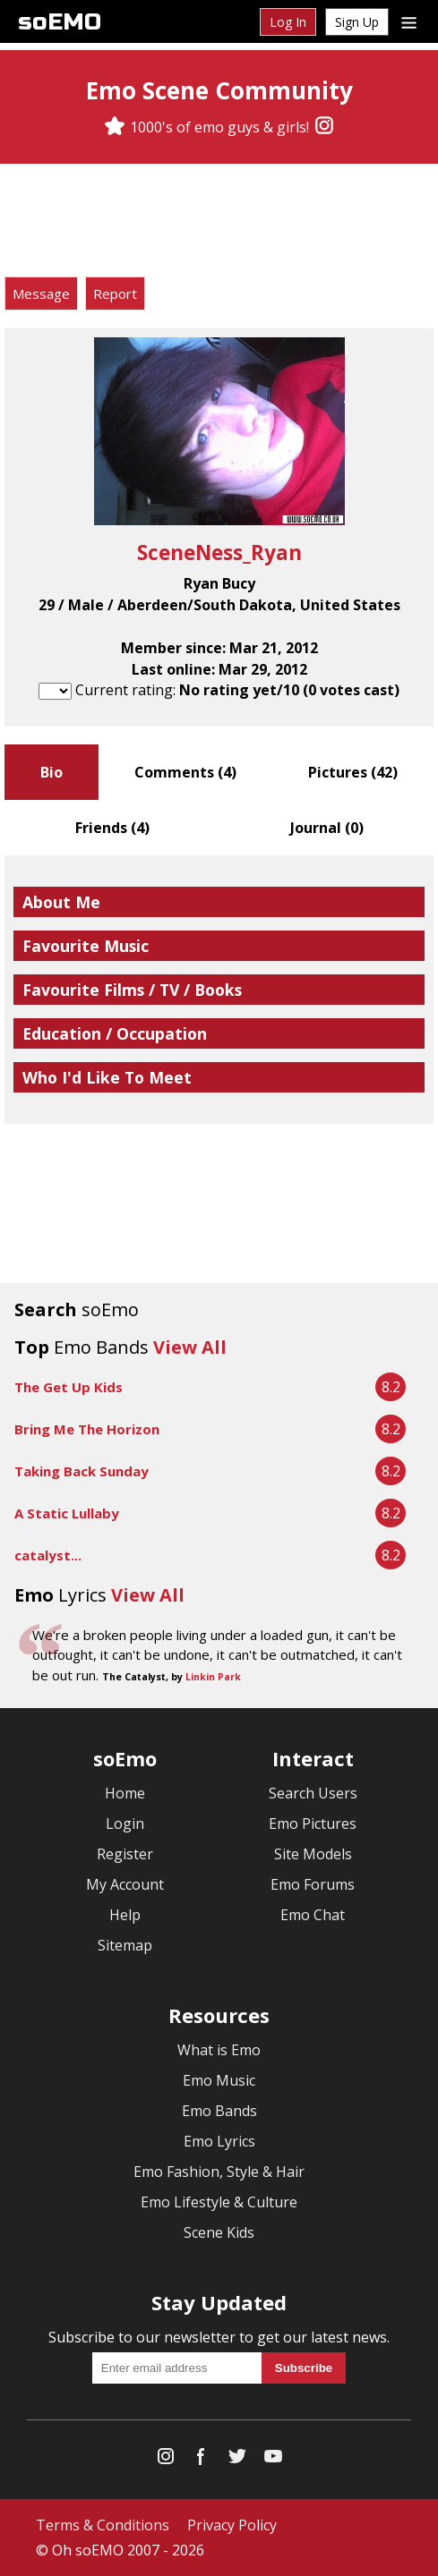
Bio (51, 772)
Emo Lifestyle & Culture (219, 2202)
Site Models (313, 1854)
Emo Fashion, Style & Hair (219, 2171)
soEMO (59, 22)
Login (125, 1823)
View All (190, 1347)
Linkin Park (213, 1677)
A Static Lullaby (66, 1513)
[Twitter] (237, 2460)
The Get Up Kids (68, 1387)
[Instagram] (324, 127)
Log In (288, 21)
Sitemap (125, 1945)
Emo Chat (312, 1915)
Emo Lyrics (219, 2141)
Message (41, 293)
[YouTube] (273, 2460)
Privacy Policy (232, 2525)
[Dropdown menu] (409, 21)
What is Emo (219, 2050)
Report (115, 293)
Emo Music (219, 2080)
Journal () (327, 827)
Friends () (112, 827)
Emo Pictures (312, 1823)
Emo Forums (313, 1884)
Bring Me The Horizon (86, 1429)
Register (125, 1854)
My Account (125, 1884)
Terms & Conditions (102, 2525)
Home (125, 1793)
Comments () (185, 772)
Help (125, 1915)
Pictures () (353, 772)
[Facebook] (201, 2460)
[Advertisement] (219, 223)
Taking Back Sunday (81, 1471)
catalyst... (48, 1555)
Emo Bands (219, 2111)
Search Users (313, 1793)
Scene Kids (219, 2232)
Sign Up (357, 21)
